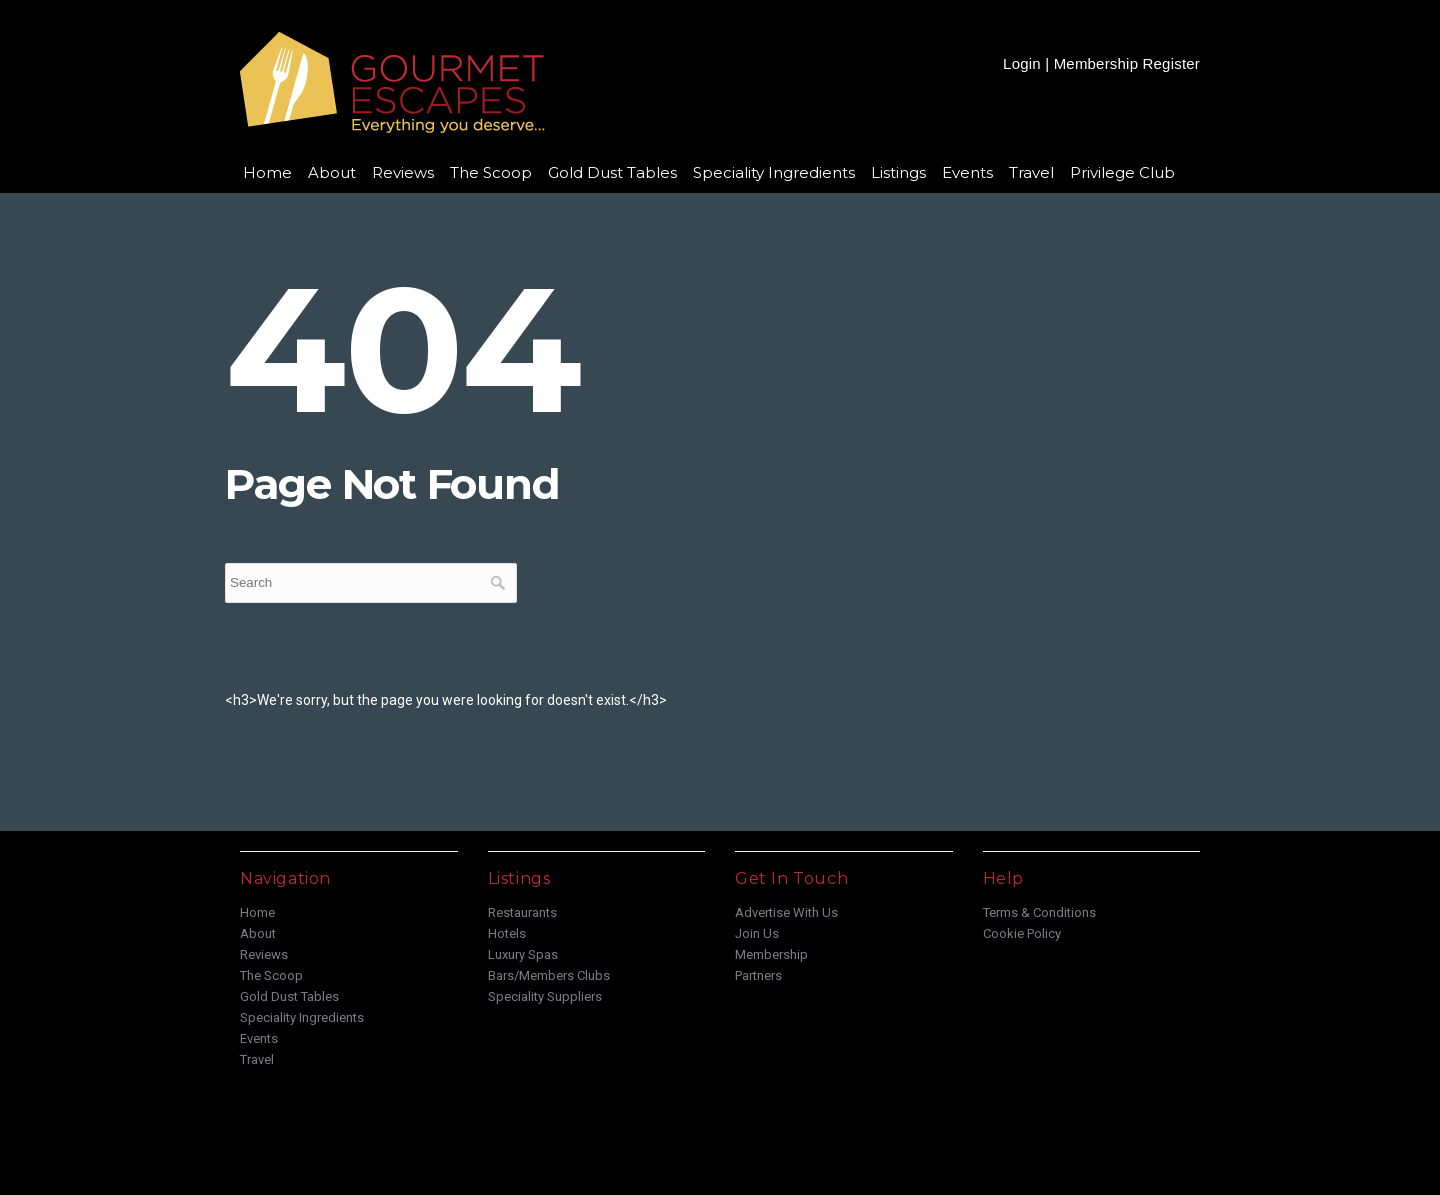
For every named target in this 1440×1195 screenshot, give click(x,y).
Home (267, 172)
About (332, 172)
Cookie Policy (1022, 933)
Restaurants (522, 912)
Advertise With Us (786, 912)
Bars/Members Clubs (549, 975)
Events (967, 172)
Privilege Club (1122, 172)
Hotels (507, 933)
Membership (771, 954)
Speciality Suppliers (545, 996)
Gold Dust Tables (612, 172)
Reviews (403, 172)
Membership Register (1127, 63)
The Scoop (491, 172)
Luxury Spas (523, 954)
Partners (758, 975)
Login (1022, 63)
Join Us (757, 933)
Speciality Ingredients (774, 172)
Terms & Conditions (1039, 912)
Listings (898, 172)
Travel (1031, 172)
